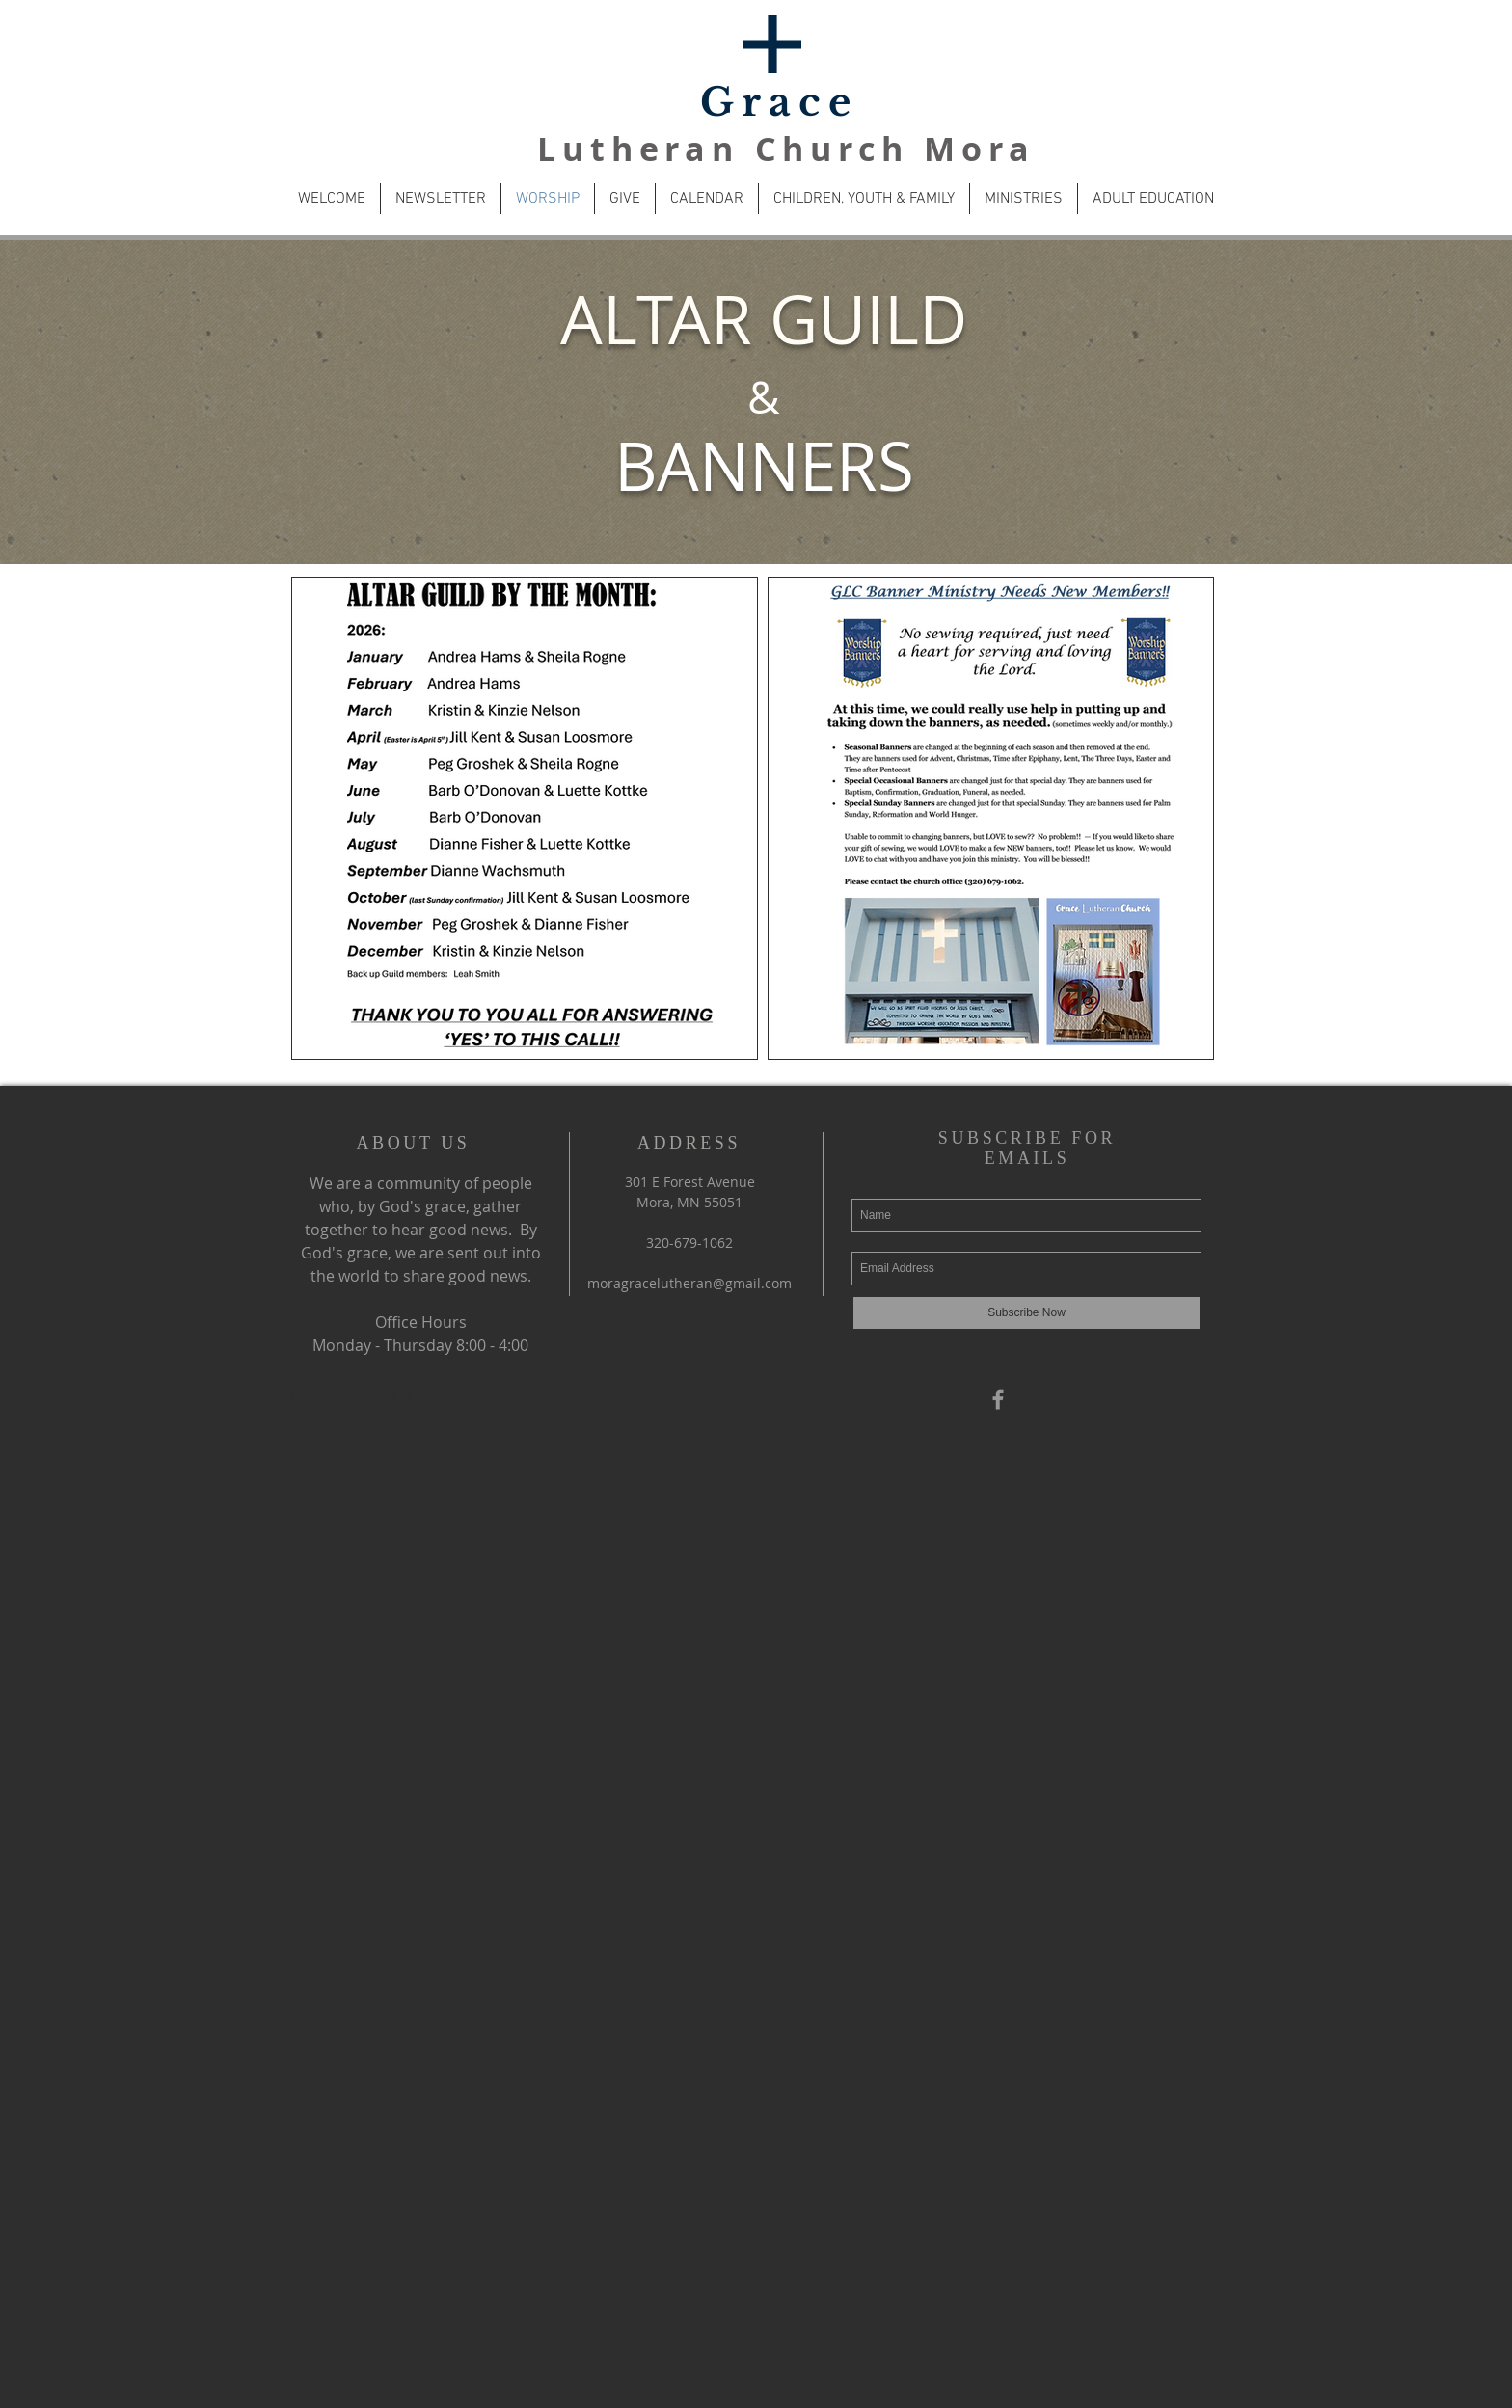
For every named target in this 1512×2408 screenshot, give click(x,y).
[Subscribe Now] (1026, 1313)
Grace (779, 102)
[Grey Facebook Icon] (998, 1399)
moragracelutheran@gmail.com (689, 1283)
